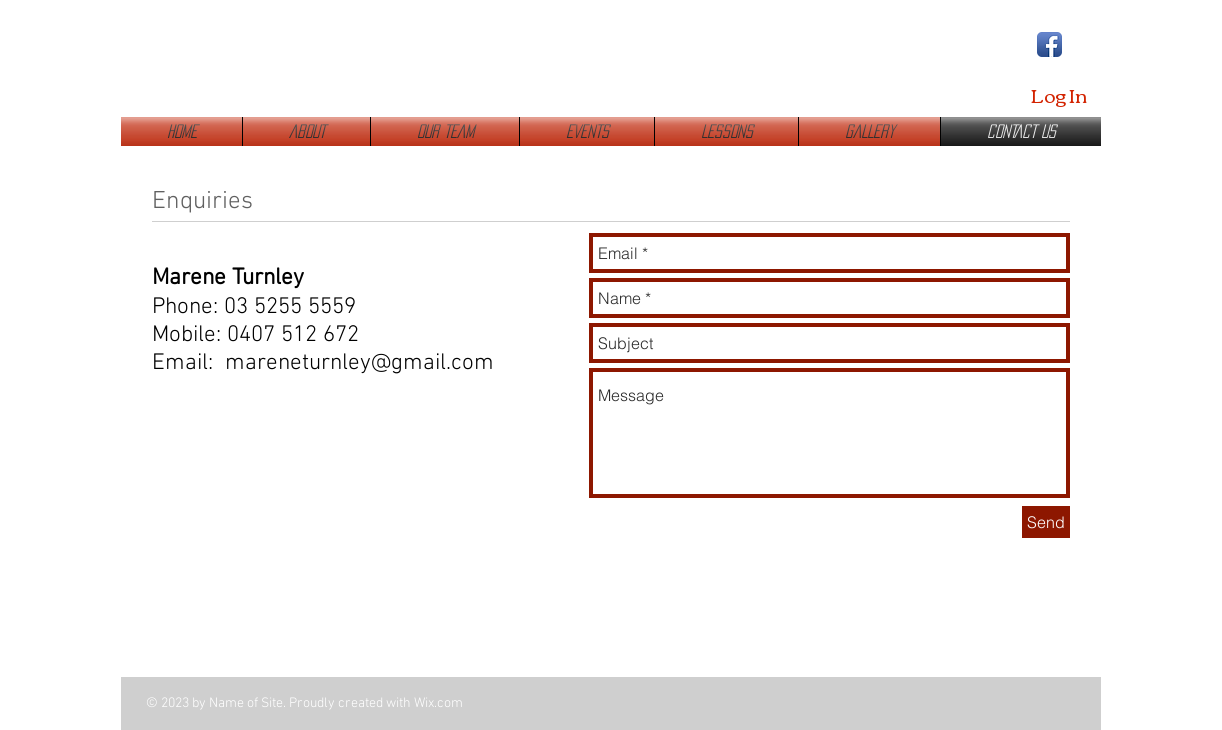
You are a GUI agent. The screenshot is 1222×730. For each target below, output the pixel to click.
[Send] (1046, 522)
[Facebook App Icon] (1049, 44)
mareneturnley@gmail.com (359, 363)
